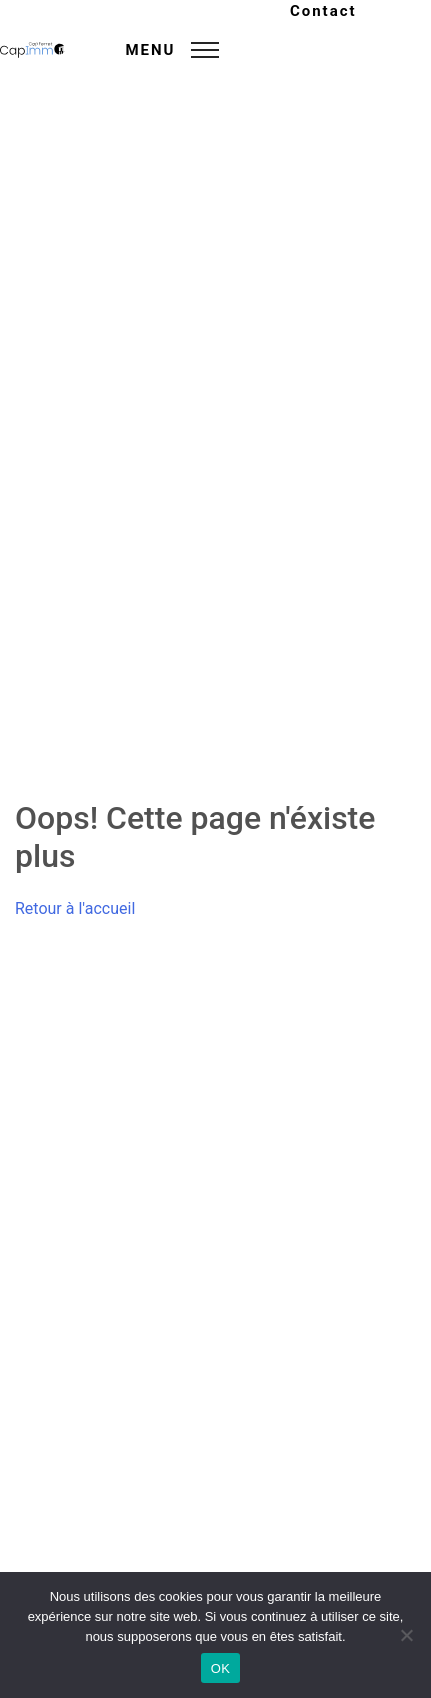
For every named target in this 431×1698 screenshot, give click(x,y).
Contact (323, 11)
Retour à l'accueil (75, 908)
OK (220, 1668)
